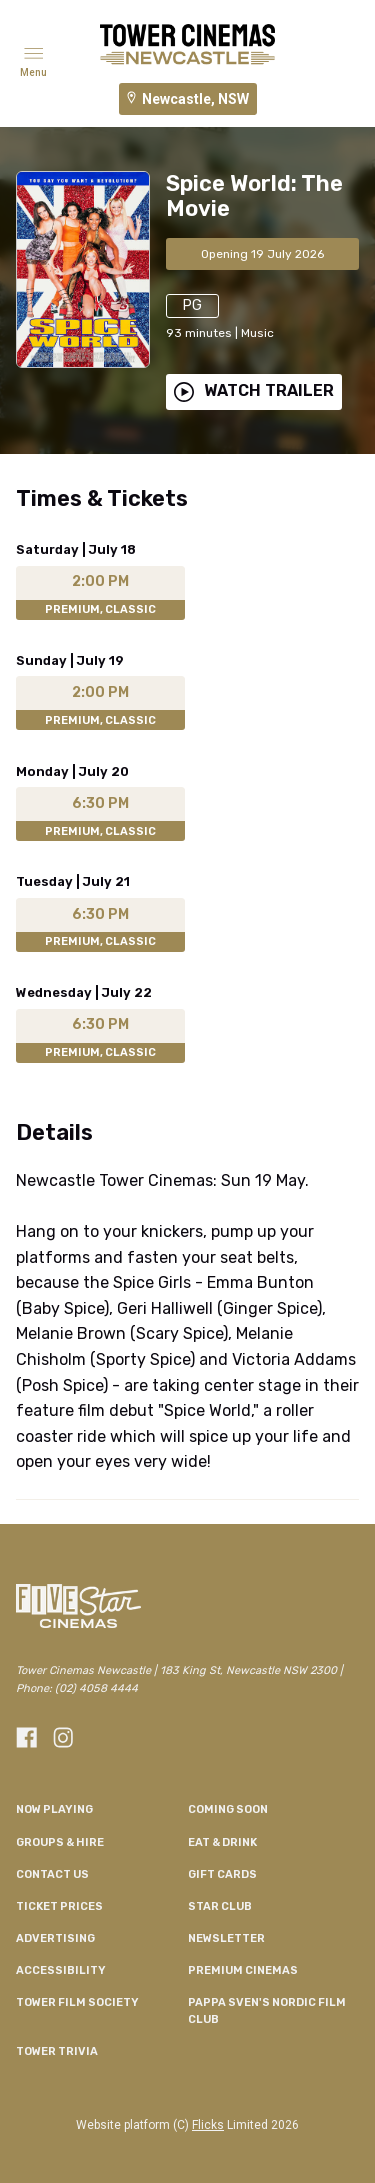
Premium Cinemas (243, 1970)
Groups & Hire (60, 1842)
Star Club (220, 1906)
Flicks (208, 2125)
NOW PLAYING (54, 1809)
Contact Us (52, 1874)
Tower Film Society (77, 2002)
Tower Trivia (57, 2051)
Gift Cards (222, 1874)
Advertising (55, 1938)
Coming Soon (228, 1809)
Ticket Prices (59, 1906)
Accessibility (61, 1970)
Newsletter (226, 1938)
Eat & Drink (222, 1842)
